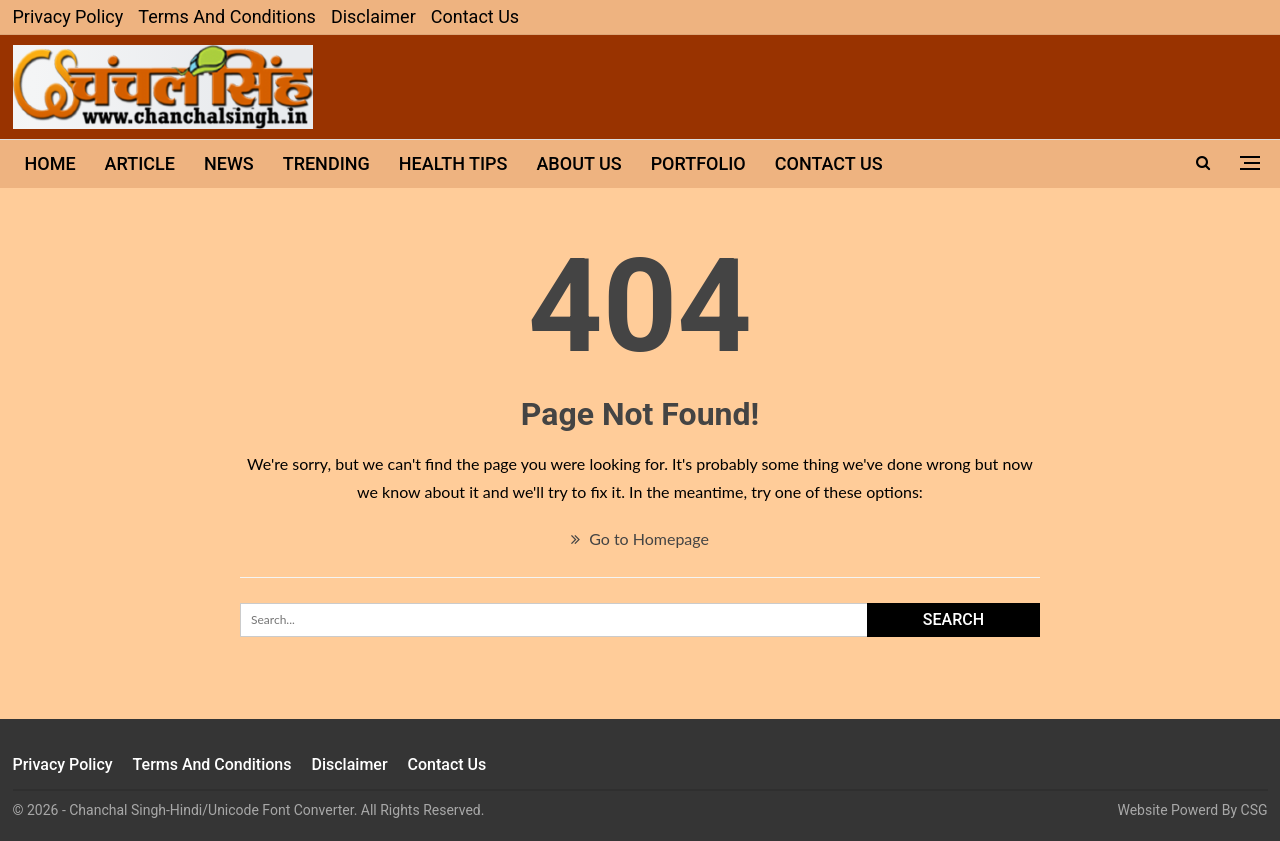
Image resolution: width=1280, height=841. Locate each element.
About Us (578, 163)
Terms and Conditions (227, 16)
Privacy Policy (68, 16)
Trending (326, 163)
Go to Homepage (640, 538)
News (229, 163)
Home (50, 163)
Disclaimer (373, 16)
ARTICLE (140, 163)
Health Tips (453, 163)
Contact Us (475, 16)
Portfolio (698, 163)
